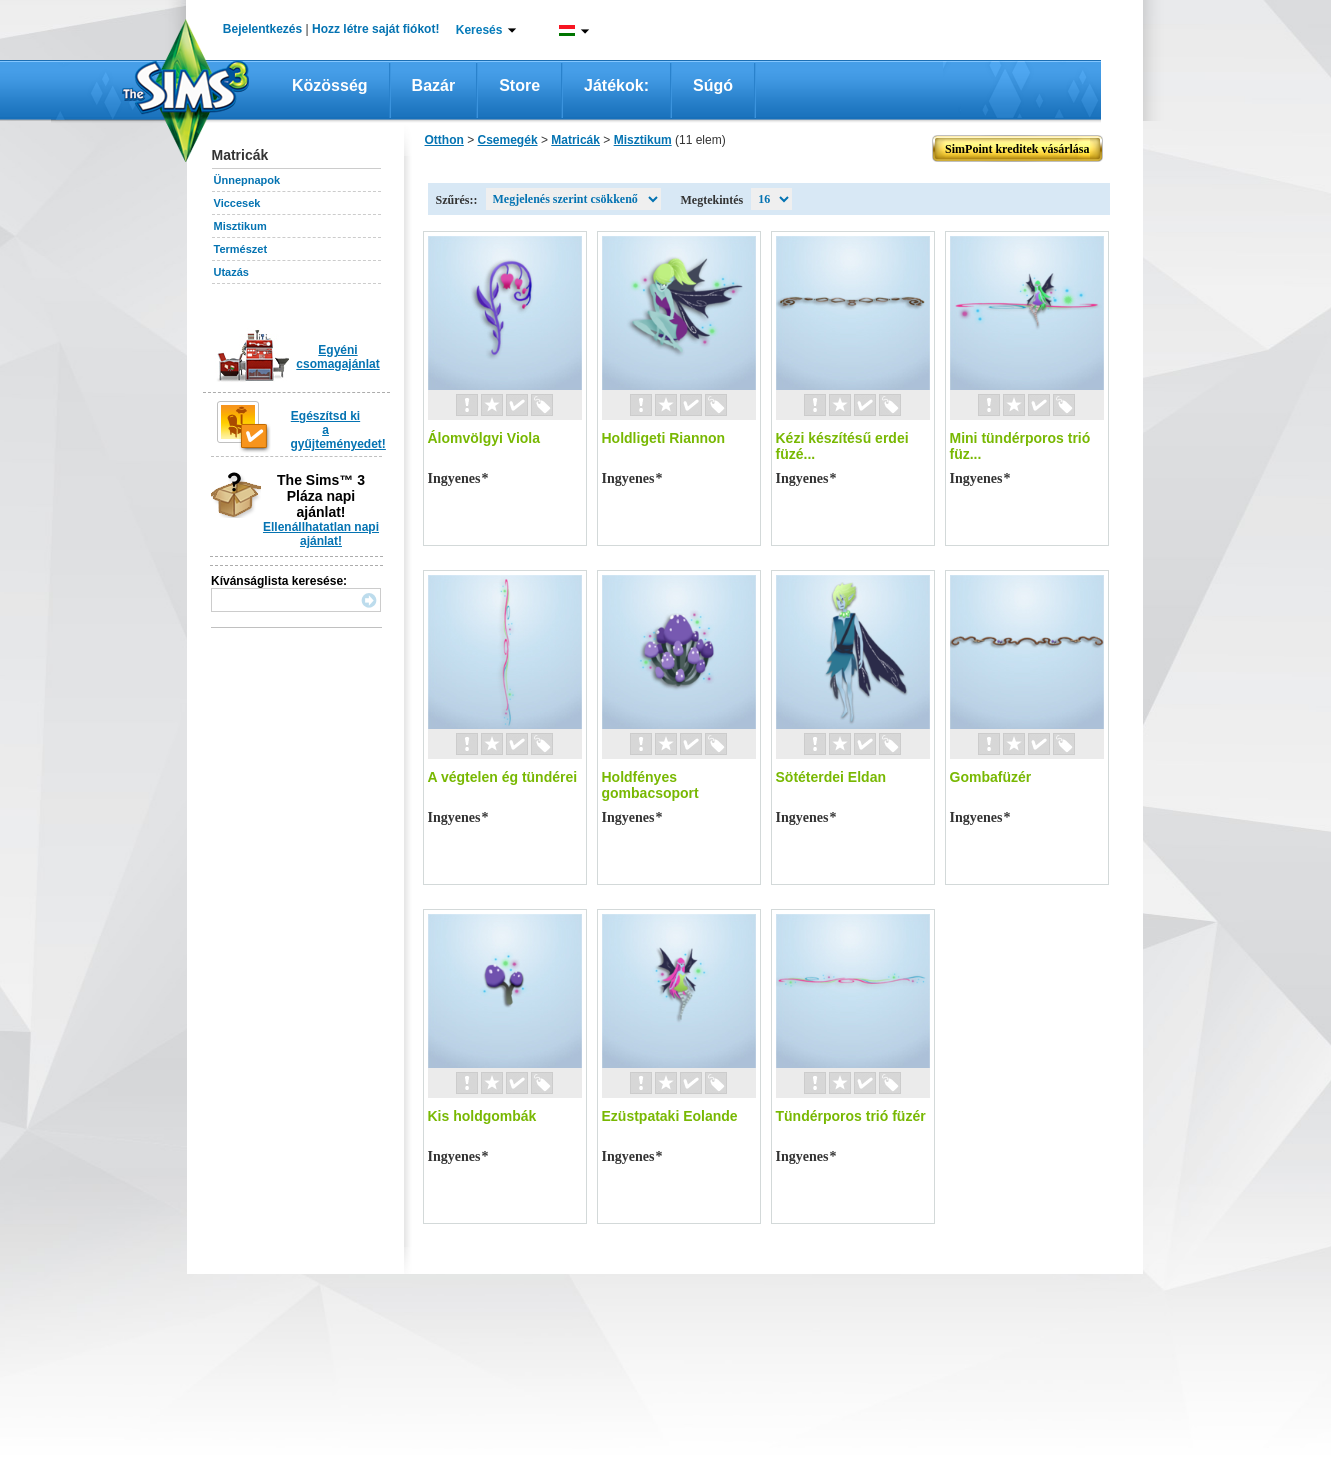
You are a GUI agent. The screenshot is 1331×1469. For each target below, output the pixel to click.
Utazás (231, 272)
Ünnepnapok (247, 180)
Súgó (713, 85)
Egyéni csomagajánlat (337, 357)
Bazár (434, 85)
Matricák (575, 140)
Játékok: (616, 85)
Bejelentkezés (262, 29)
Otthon (444, 140)
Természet (241, 249)
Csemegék (508, 140)
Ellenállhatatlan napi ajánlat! (321, 534)
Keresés (479, 30)
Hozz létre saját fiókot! (375, 29)
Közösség (330, 85)
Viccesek (237, 203)
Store (519, 85)
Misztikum (240, 226)
